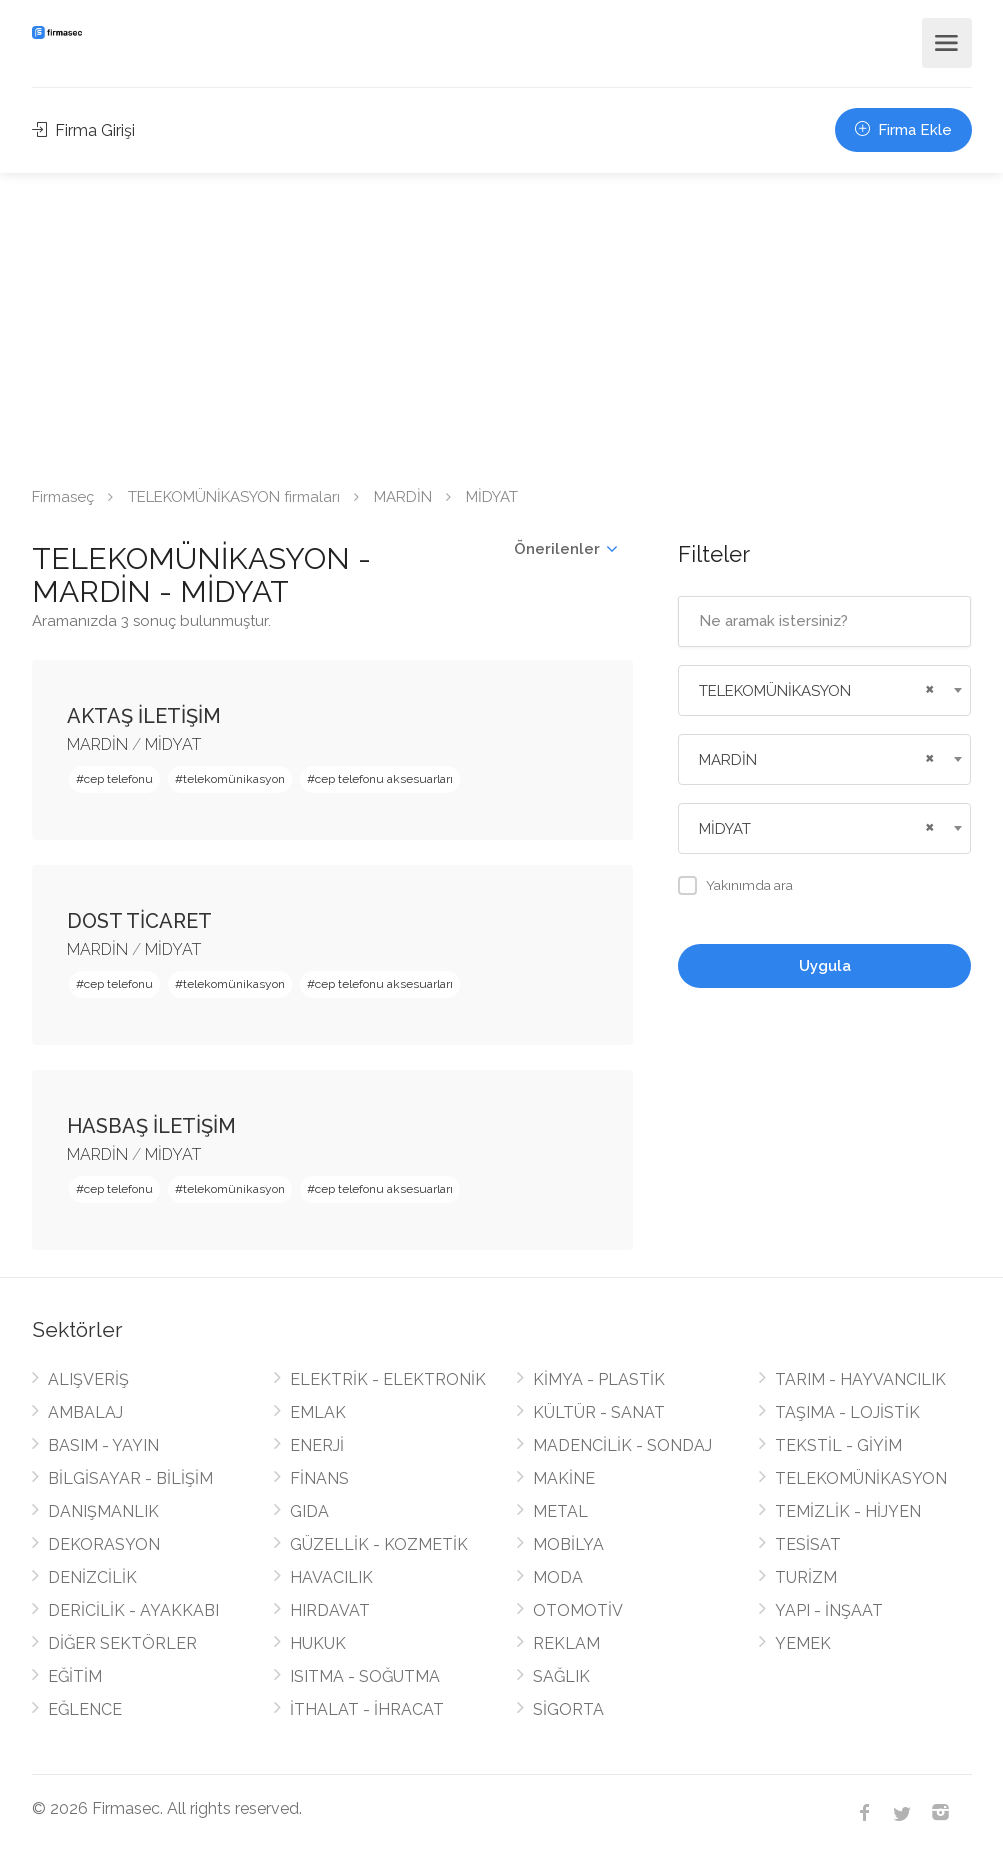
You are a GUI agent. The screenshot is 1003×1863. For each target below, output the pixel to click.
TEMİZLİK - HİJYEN (848, 1511)
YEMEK (803, 1643)
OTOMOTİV (578, 1610)
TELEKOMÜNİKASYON (861, 1478)
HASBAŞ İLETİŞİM (151, 1126)
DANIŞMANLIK (103, 1511)
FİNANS (319, 1478)
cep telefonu (118, 779)
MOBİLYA (568, 1544)
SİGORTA (568, 1709)
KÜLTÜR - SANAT (599, 1412)
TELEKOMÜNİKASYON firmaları (234, 497)
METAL (560, 1511)
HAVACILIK (331, 1577)
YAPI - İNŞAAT (829, 1610)
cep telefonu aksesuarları (384, 779)
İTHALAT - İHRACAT (367, 1709)
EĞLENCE (85, 1709)
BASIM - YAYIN (103, 1445)
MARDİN (403, 497)
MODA (558, 1577)
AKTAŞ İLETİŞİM (144, 716)
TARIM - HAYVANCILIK (860, 1379)
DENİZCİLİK (92, 1577)
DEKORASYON (104, 1544)
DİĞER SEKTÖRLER (122, 1643)
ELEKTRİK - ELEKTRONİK (388, 1379)
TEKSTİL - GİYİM (838, 1445)
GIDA (309, 1511)
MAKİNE (564, 1478)
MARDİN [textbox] (728, 760)
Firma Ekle (903, 130)
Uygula (825, 966)
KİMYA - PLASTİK (599, 1379)
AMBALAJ (85, 1412)
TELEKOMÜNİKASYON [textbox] (775, 691)
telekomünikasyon (234, 779)
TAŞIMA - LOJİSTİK (847, 1412)
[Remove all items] (927, 687)
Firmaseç (63, 497)
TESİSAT (808, 1544)
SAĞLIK (561, 1676)
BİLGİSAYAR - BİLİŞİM (130, 1478)
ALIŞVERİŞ (88, 1379)
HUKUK (318, 1643)
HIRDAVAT (330, 1610)
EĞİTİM (75, 1676)
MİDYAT (173, 744)
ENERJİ (317, 1445)
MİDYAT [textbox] (725, 829)
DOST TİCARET (139, 921)
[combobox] (824, 690)
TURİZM (806, 1577)
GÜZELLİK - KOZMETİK (379, 1544)
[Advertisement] (501, 323)
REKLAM (566, 1643)
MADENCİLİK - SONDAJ (622, 1445)
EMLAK (318, 1412)
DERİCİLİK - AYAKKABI (133, 1610)
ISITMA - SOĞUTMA (365, 1676)
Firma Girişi (83, 130)
